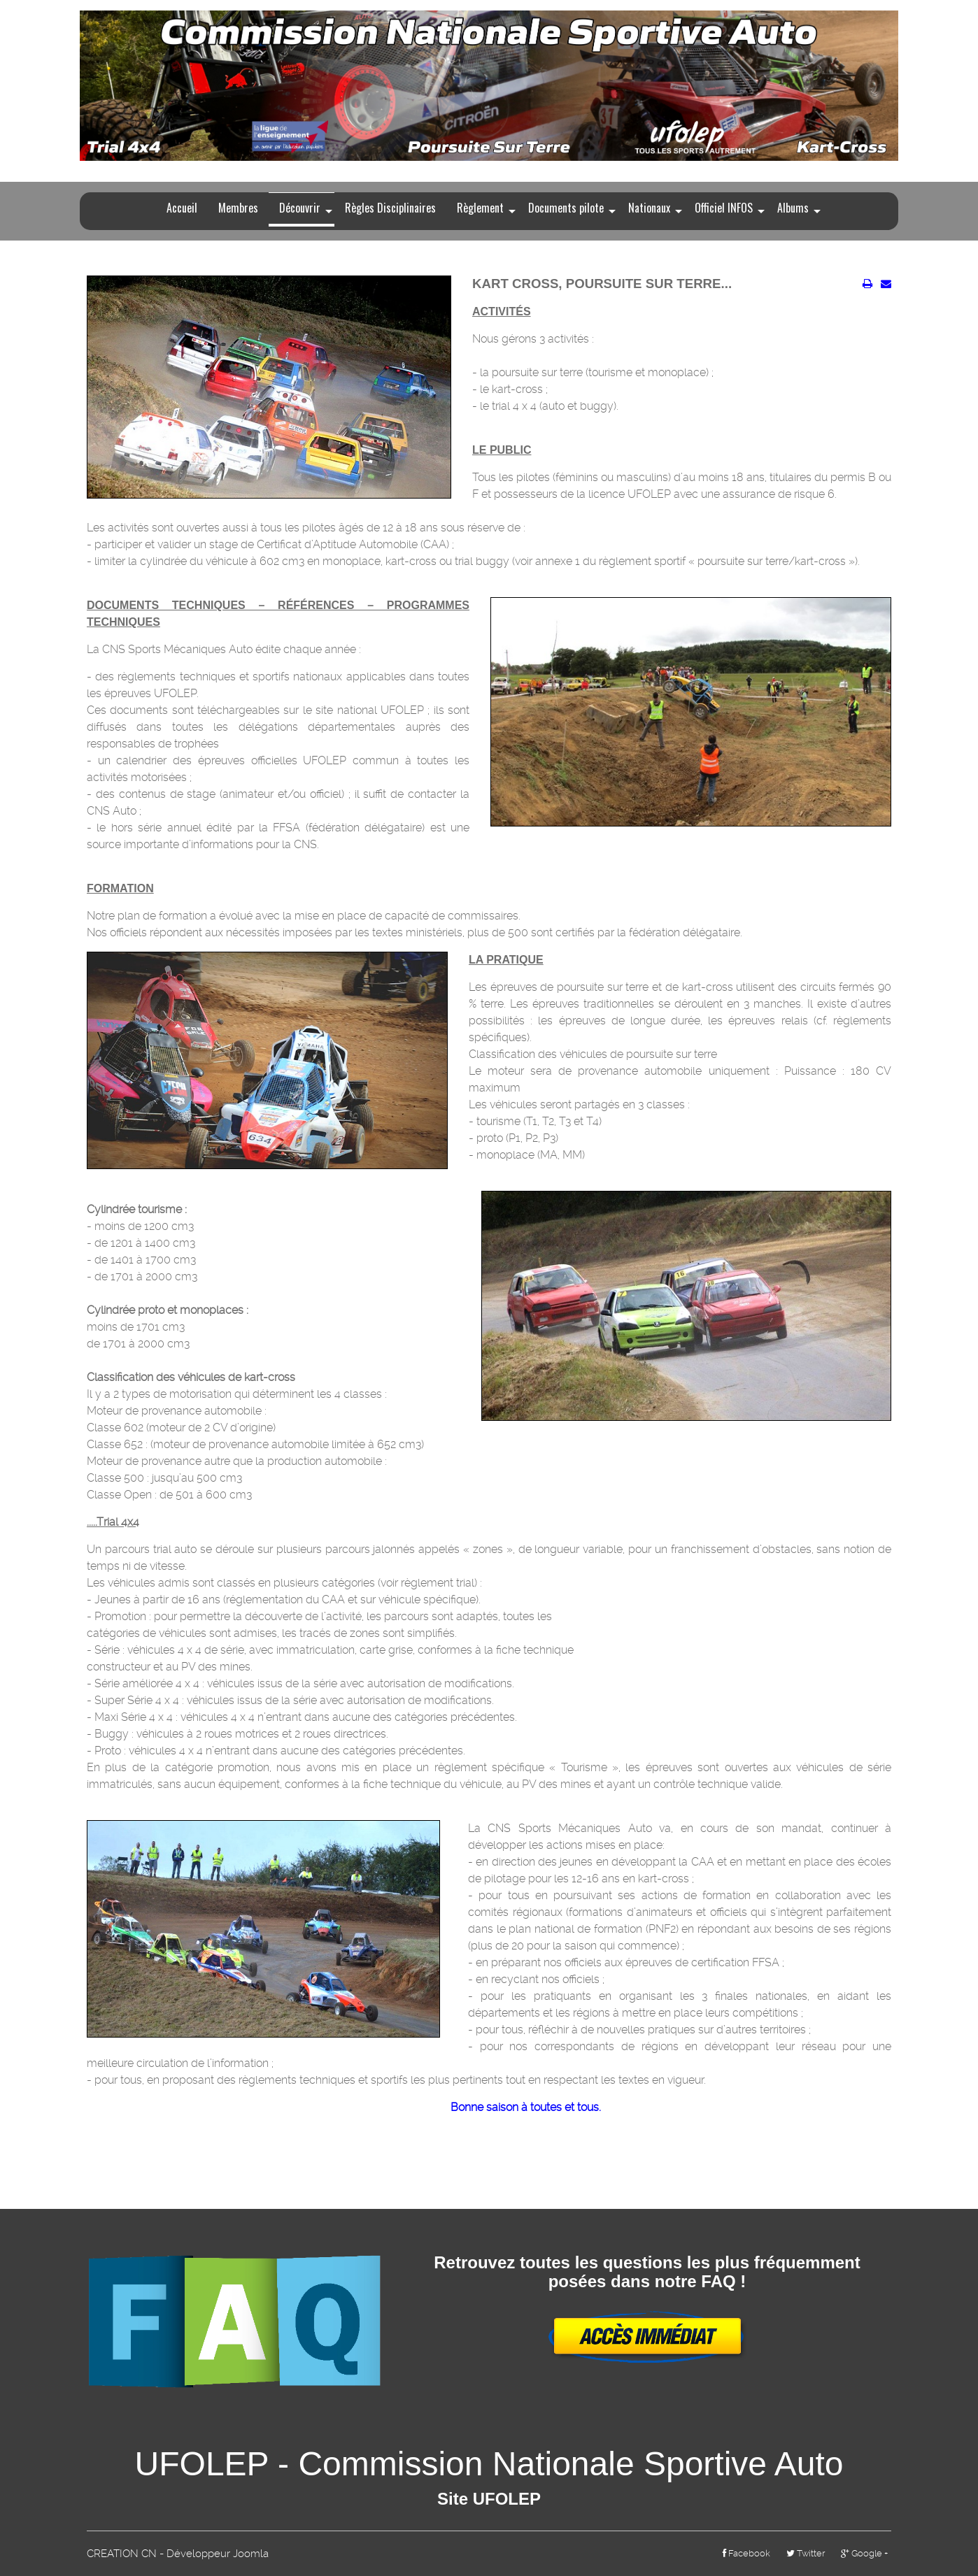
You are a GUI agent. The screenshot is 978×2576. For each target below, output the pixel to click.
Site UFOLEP (489, 2498)
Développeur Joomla (217, 2553)
